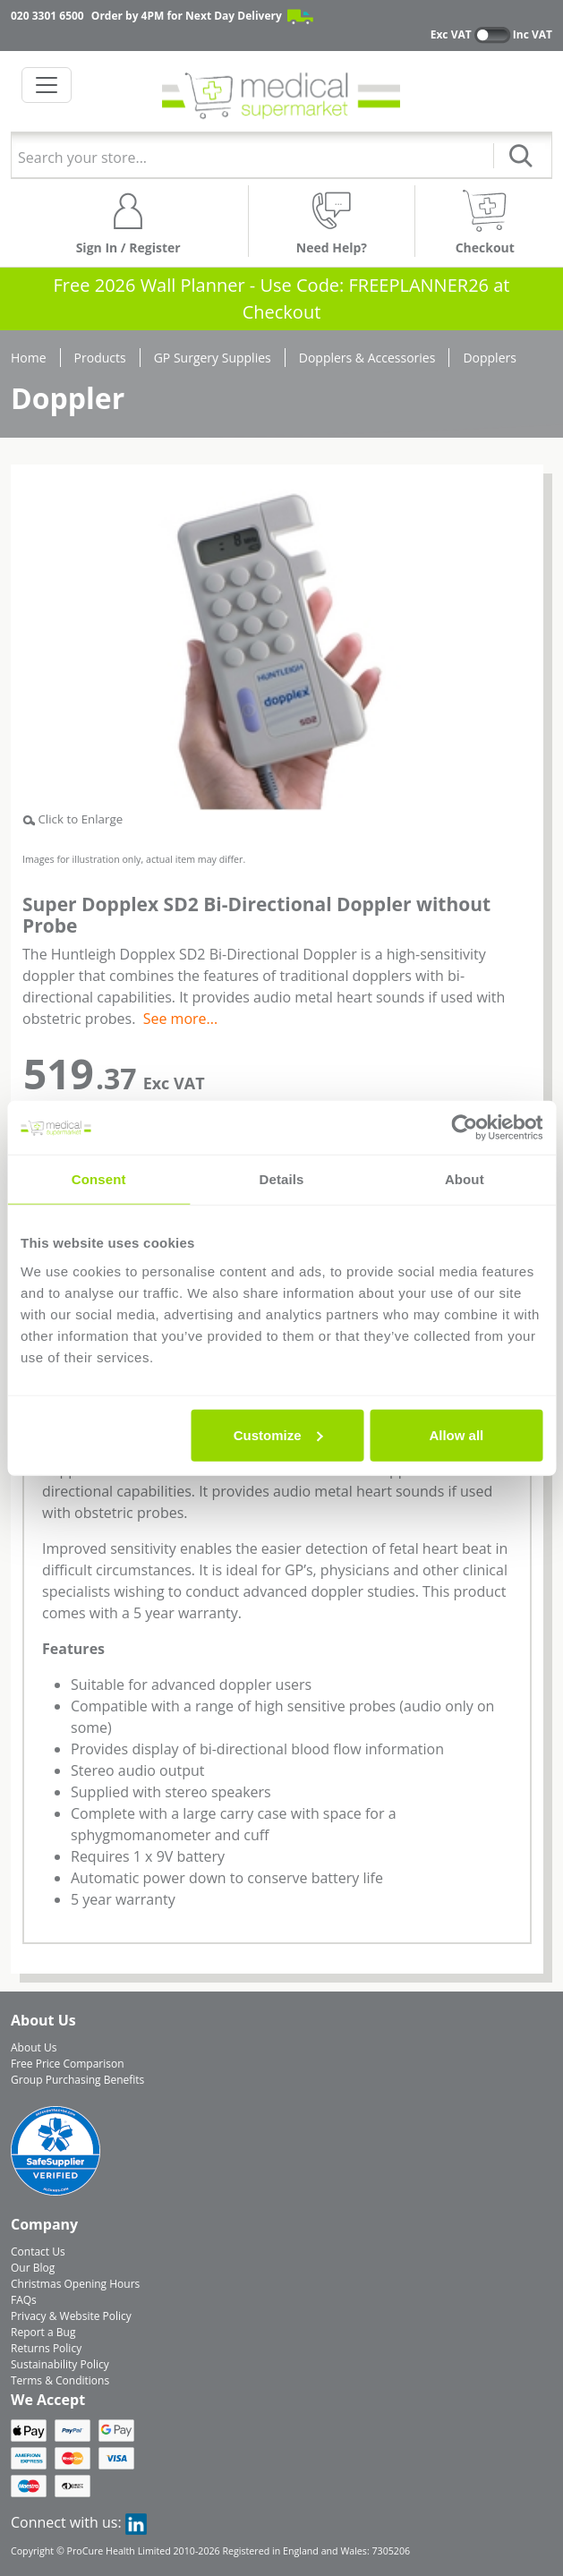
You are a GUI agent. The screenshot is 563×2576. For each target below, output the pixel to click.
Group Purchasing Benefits (77, 2079)
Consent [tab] (99, 1179)
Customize (278, 1434)
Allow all (456, 1434)
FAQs (24, 2299)
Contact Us (38, 2251)
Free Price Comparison (67, 2063)
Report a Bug (43, 2332)
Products (100, 357)
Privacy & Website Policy (71, 2316)
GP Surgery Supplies (212, 357)
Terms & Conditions (60, 2380)
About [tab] (464, 1179)
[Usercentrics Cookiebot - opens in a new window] (464, 1127)
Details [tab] (282, 1179)
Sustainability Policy (60, 2364)
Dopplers (489, 357)
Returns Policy (46, 2348)
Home (29, 357)
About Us (33, 2047)
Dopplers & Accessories (367, 357)
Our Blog (33, 2267)
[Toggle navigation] (46, 85)
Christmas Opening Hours (75, 2283)
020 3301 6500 (47, 15)
